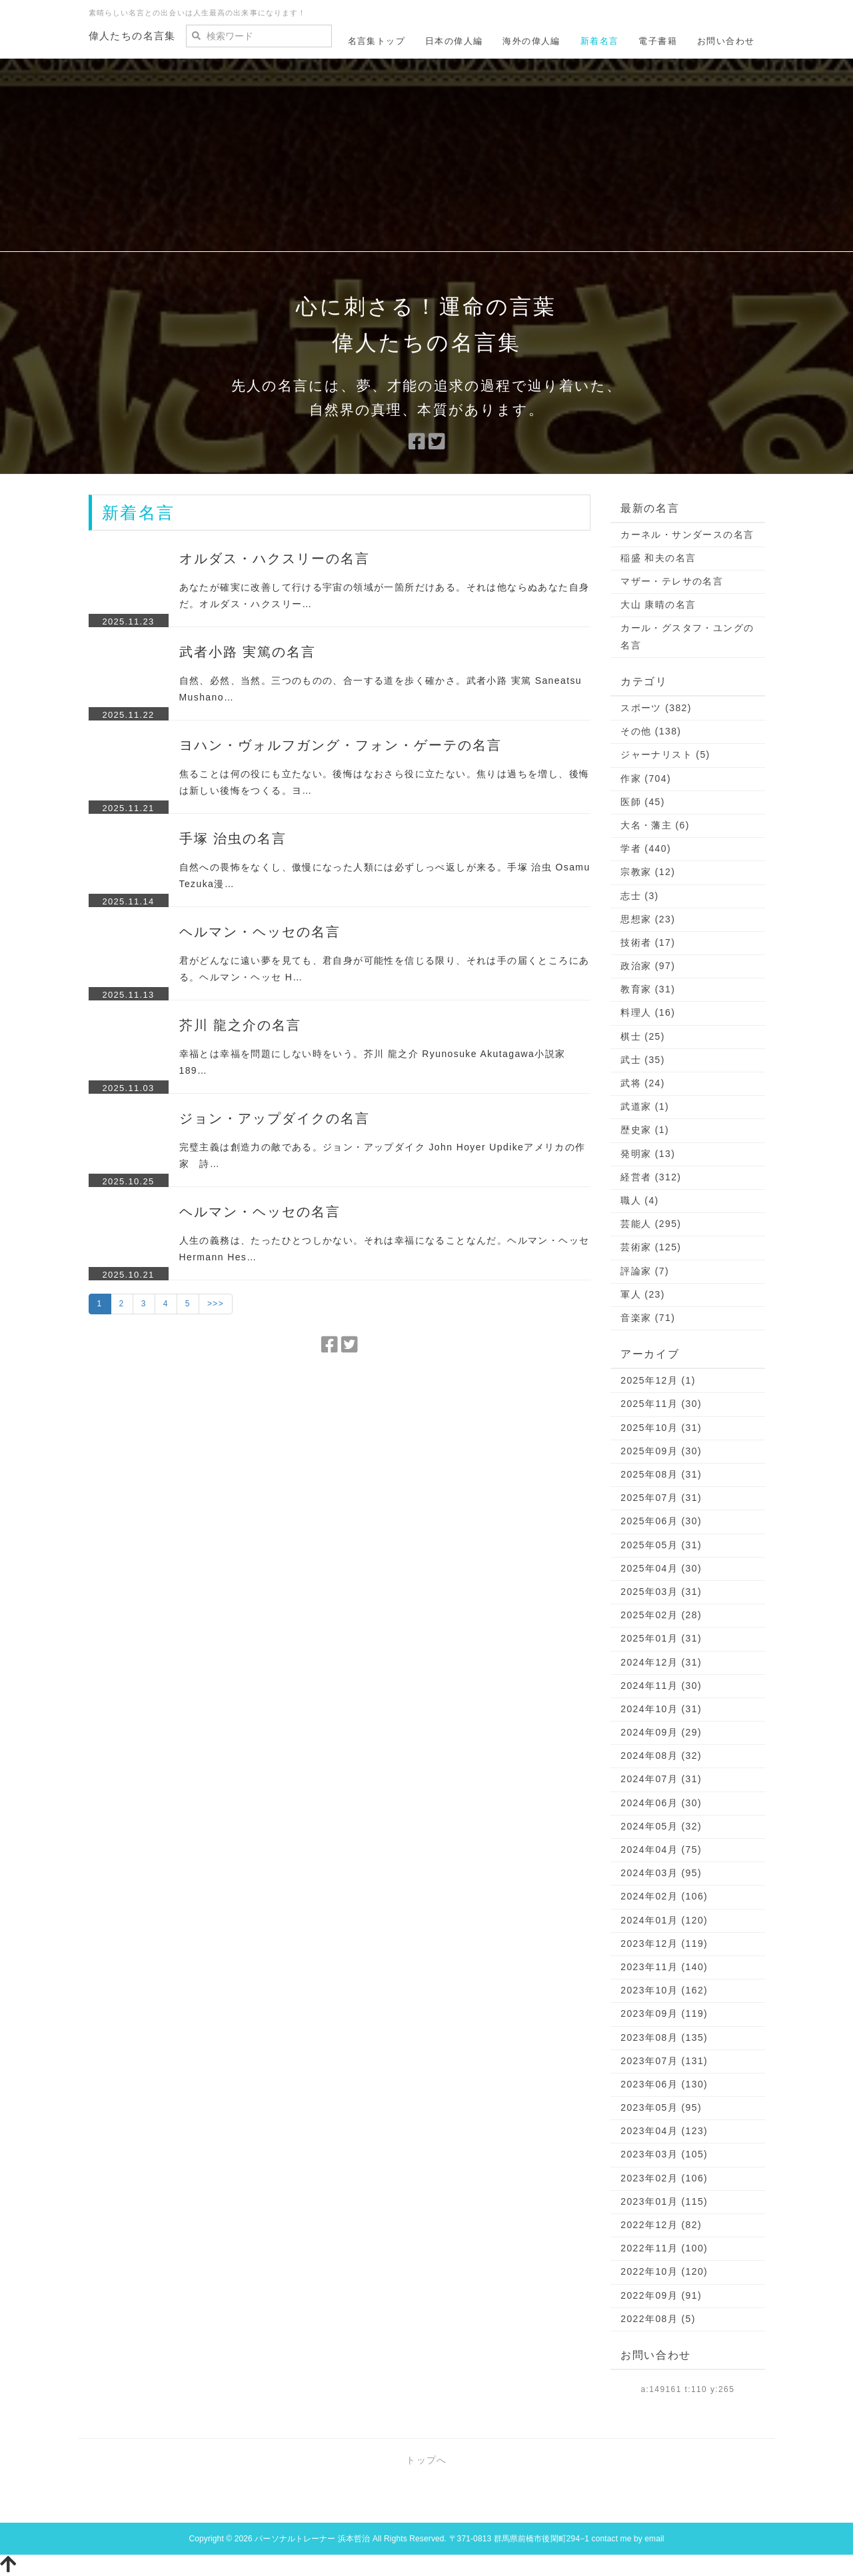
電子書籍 (657, 41)
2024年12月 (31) (661, 1662)
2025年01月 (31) (661, 1638)
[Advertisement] (426, 158)
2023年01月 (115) (664, 2201)
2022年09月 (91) (661, 2295)
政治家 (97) (647, 965)
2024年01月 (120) (664, 1920)
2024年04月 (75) (661, 1849)
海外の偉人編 (531, 41)
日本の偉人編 (453, 41)
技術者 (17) (647, 942)
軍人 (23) (642, 1294)
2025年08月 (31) (661, 1474)
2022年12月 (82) (661, 2224)
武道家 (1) (644, 1106)
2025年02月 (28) (661, 1615)
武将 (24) (642, 1083)
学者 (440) (645, 848)
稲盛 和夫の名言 (658, 558)
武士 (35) (642, 1059)
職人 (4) (639, 1200)
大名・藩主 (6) (655, 825)
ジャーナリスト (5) (665, 754)
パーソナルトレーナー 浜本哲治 (312, 2538)
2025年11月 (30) (661, 1403)
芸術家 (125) (650, 1247)
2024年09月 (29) (661, 1732)
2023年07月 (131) (664, 2060)
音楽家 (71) (647, 1317)
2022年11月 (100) (664, 2248)
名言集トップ (376, 41)
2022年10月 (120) (664, 2271)
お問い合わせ (725, 41)
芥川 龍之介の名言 (240, 1025)
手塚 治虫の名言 (233, 838)
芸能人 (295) (650, 1223)
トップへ (426, 2460)
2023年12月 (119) (664, 1943)
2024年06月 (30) (661, 1803)
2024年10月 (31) (661, 1709)
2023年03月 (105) (664, 2154)
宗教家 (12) (647, 871)
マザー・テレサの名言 (671, 581)
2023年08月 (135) (664, 2037)
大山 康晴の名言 (658, 604)
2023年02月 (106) (664, 2178)
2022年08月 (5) (658, 2318)
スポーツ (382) (656, 707)
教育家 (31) (647, 989)
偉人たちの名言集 (132, 35)
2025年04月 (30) (661, 1568)
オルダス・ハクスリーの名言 (274, 558)
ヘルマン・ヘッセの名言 (260, 931)
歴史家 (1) (644, 1129)
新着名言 (599, 41)
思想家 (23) (647, 919)
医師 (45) (642, 801)
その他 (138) (650, 731)
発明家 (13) (647, 1153)
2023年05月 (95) (661, 2107)
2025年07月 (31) (661, 1497)
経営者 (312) (650, 1177)
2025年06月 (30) (661, 1521)
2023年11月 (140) (664, 1966)
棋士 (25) (642, 1036)
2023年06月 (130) (664, 2084)
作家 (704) (645, 778)
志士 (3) (639, 895)
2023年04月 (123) (664, 2130)
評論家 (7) (644, 1271)
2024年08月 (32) (661, 1755)
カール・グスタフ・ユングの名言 (687, 636)
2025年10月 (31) (661, 1427)
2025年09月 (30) (661, 1451)
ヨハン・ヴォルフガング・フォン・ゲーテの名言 (340, 745)
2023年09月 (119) (664, 2013)
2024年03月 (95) (661, 1873)
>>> (215, 1303)
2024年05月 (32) (661, 1826)
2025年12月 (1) (658, 1380)
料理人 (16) (647, 1012)
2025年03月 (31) (661, 1591)
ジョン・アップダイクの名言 (274, 1118)
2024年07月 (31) (661, 1779)
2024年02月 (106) (664, 1896)
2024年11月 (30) (661, 1685)
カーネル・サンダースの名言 (687, 534)
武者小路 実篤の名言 (248, 651)
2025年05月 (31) (661, 1545)
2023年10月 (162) (664, 1990)
